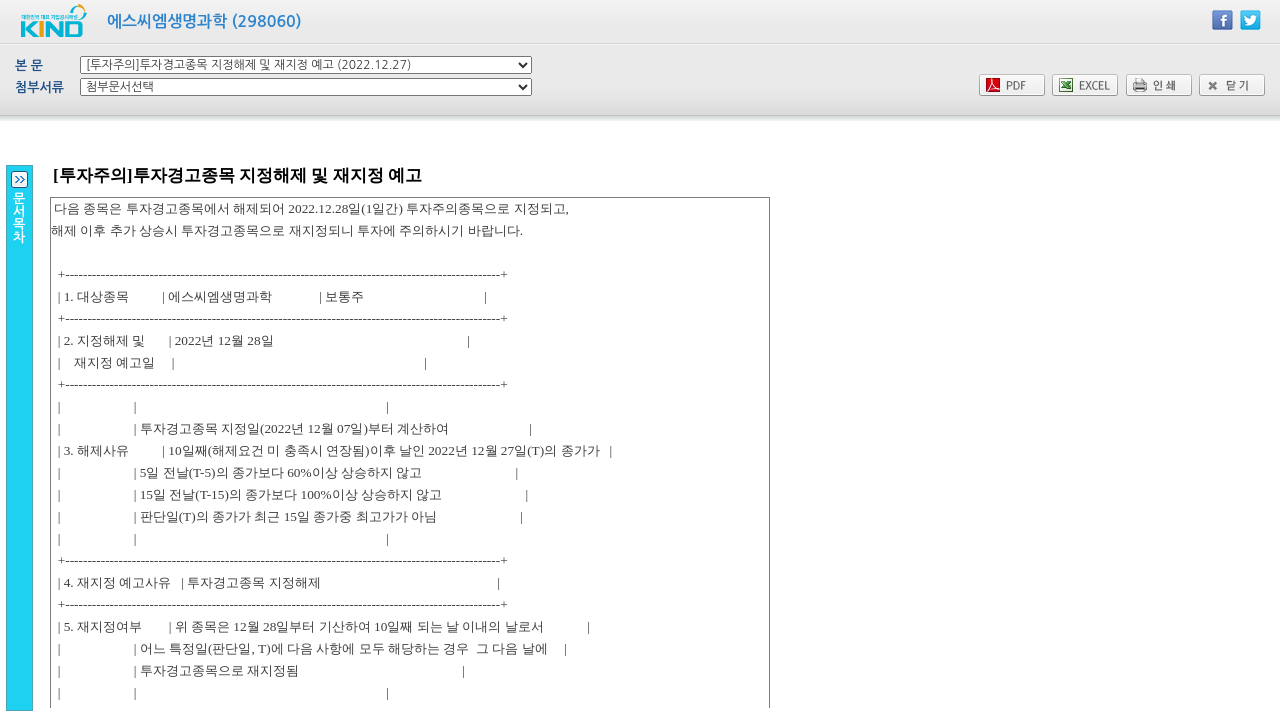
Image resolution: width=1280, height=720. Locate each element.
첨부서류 (39, 87)
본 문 (29, 65)
